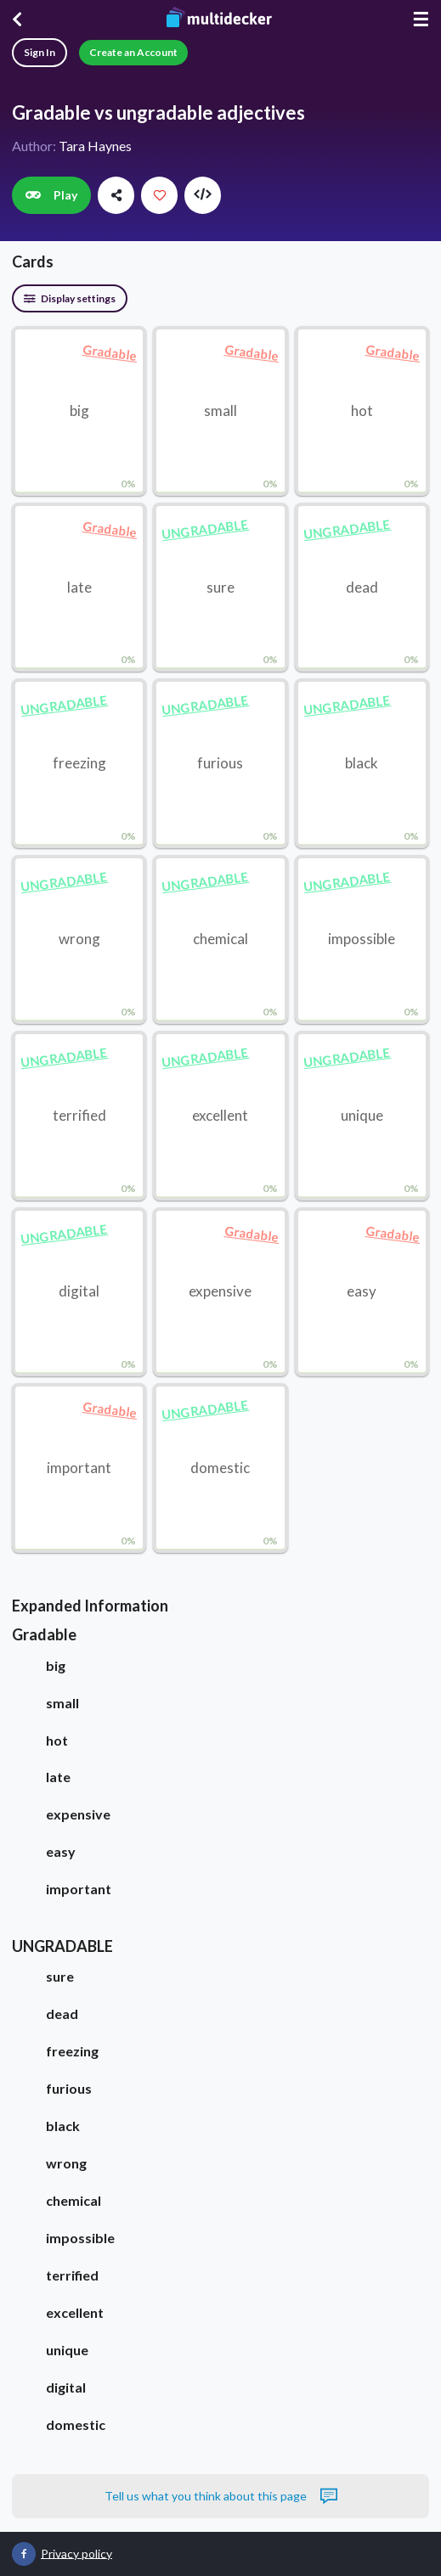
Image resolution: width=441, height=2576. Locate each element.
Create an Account (133, 52)
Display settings (70, 298)
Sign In (39, 52)
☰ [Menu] (420, 19)
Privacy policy (76, 2552)
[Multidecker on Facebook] (24, 2554)
